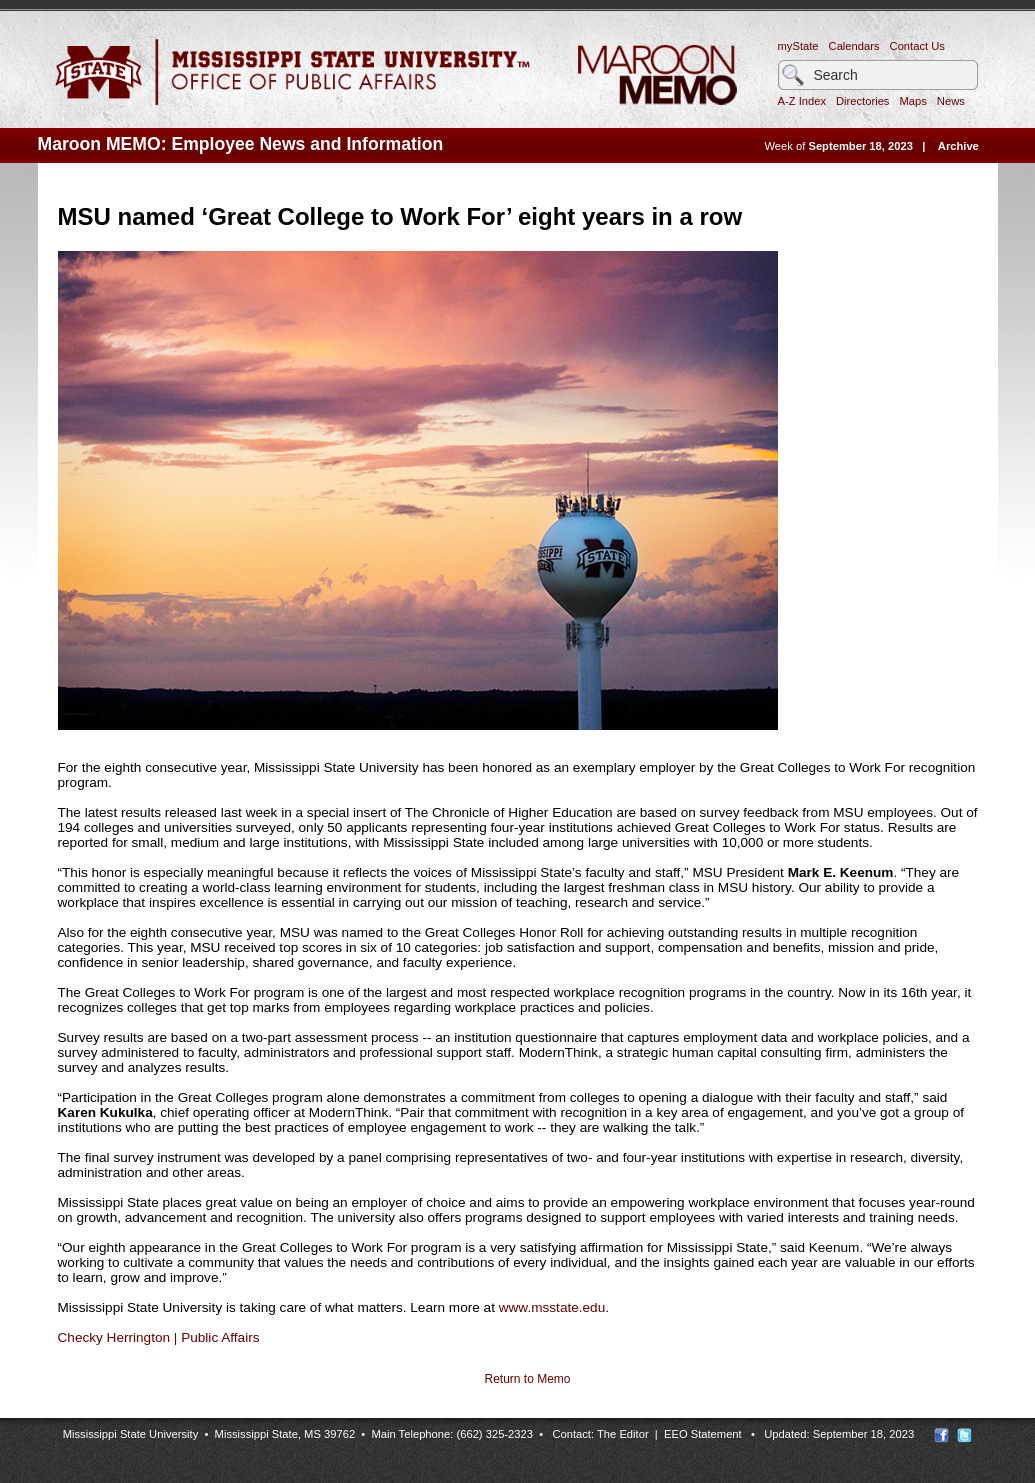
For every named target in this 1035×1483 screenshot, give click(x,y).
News (951, 101)
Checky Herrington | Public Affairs (159, 1337)
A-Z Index (802, 101)
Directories (862, 101)
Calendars (854, 46)
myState (798, 46)
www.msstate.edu (552, 1307)
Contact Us (917, 46)
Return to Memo (527, 1379)
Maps (912, 101)
